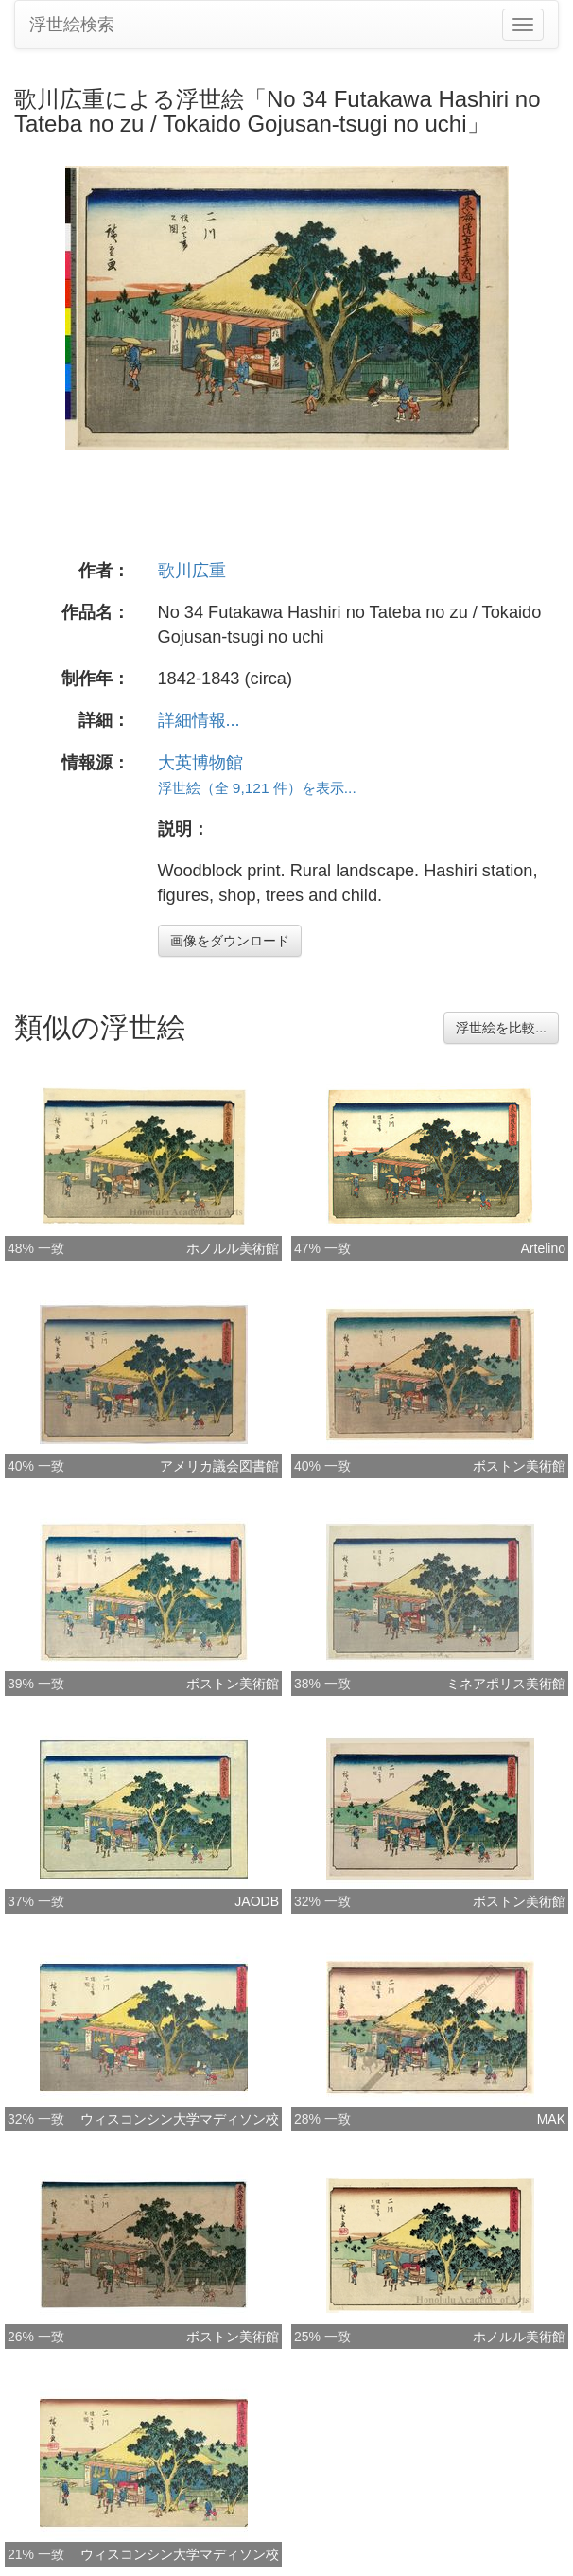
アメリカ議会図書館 (219, 1465)
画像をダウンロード (229, 940)
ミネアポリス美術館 (505, 1683)
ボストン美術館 (519, 1465)
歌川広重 (192, 570)
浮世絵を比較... (501, 1027)
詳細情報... (199, 720)
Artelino (543, 1248)
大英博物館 (200, 762)
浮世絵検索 (71, 24)
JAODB (256, 1901)
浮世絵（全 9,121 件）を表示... (257, 788)
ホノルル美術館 (232, 1248)
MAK (551, 2118)
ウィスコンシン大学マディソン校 (179, 2118)
